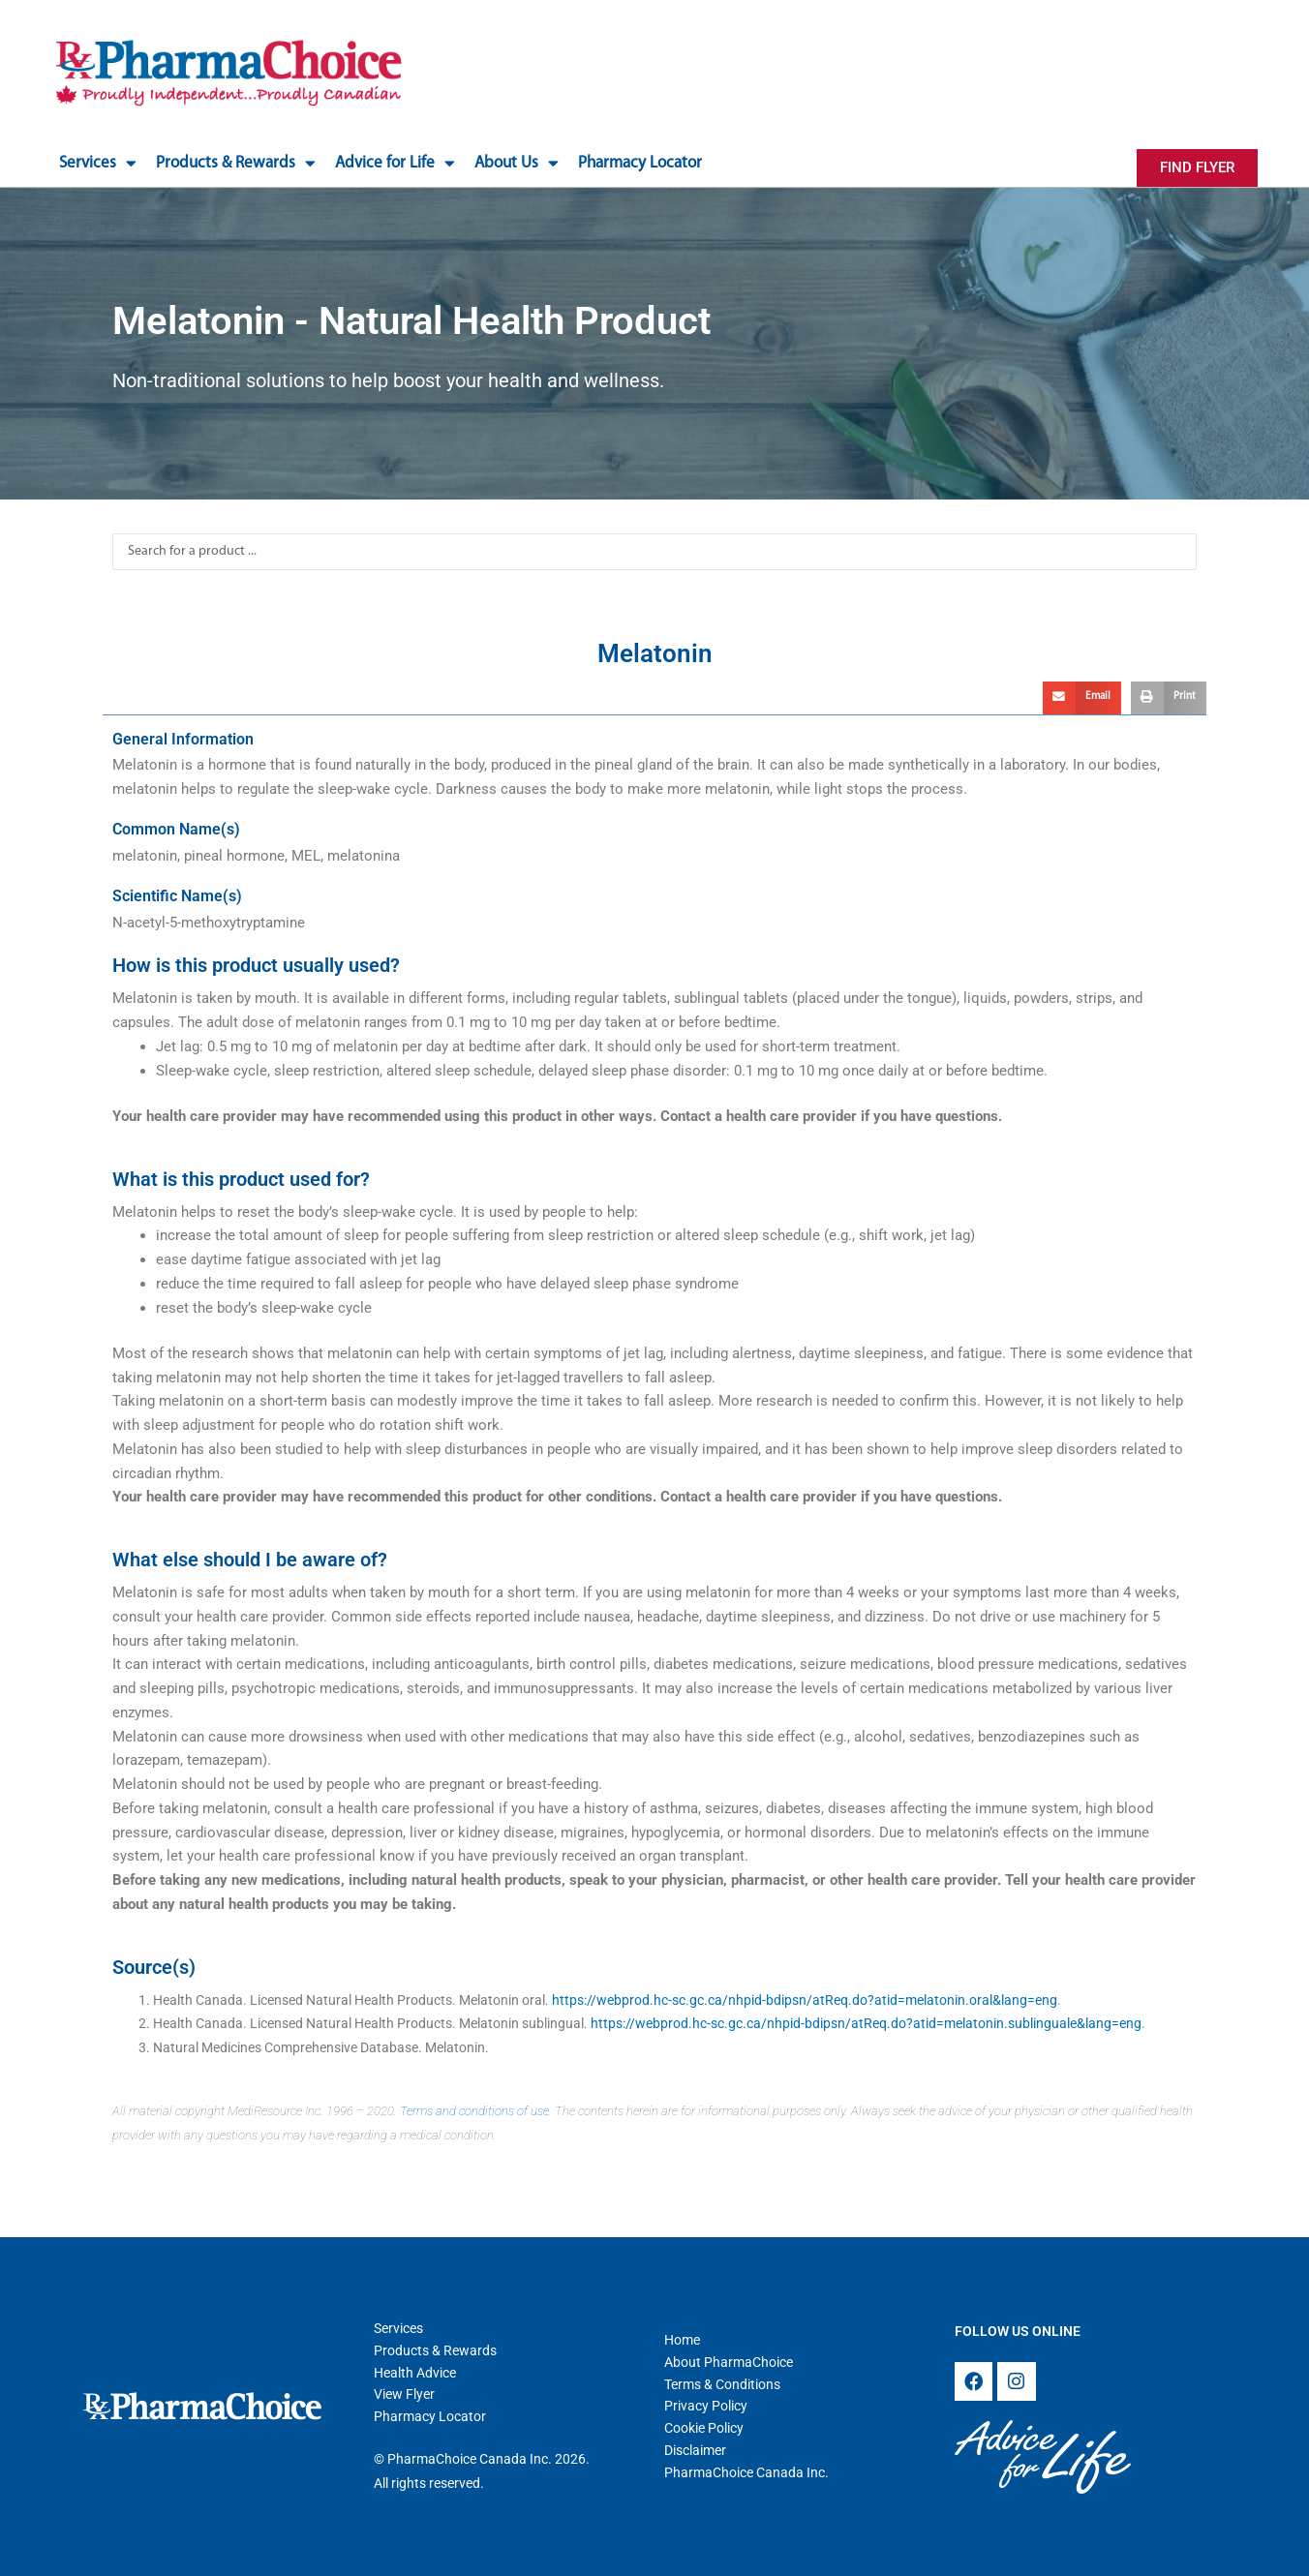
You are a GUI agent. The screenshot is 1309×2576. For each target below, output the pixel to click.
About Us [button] (516, 163)
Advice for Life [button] (395, 163)
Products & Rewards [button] (236, 163)
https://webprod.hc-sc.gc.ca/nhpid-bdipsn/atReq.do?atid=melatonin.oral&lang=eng (804, 2000)
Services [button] (98, 163)
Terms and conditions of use (474, 2111)
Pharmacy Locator (640, 163)
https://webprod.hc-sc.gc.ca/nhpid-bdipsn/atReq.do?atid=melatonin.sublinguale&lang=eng (866, 2023)
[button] (1082, 698)
